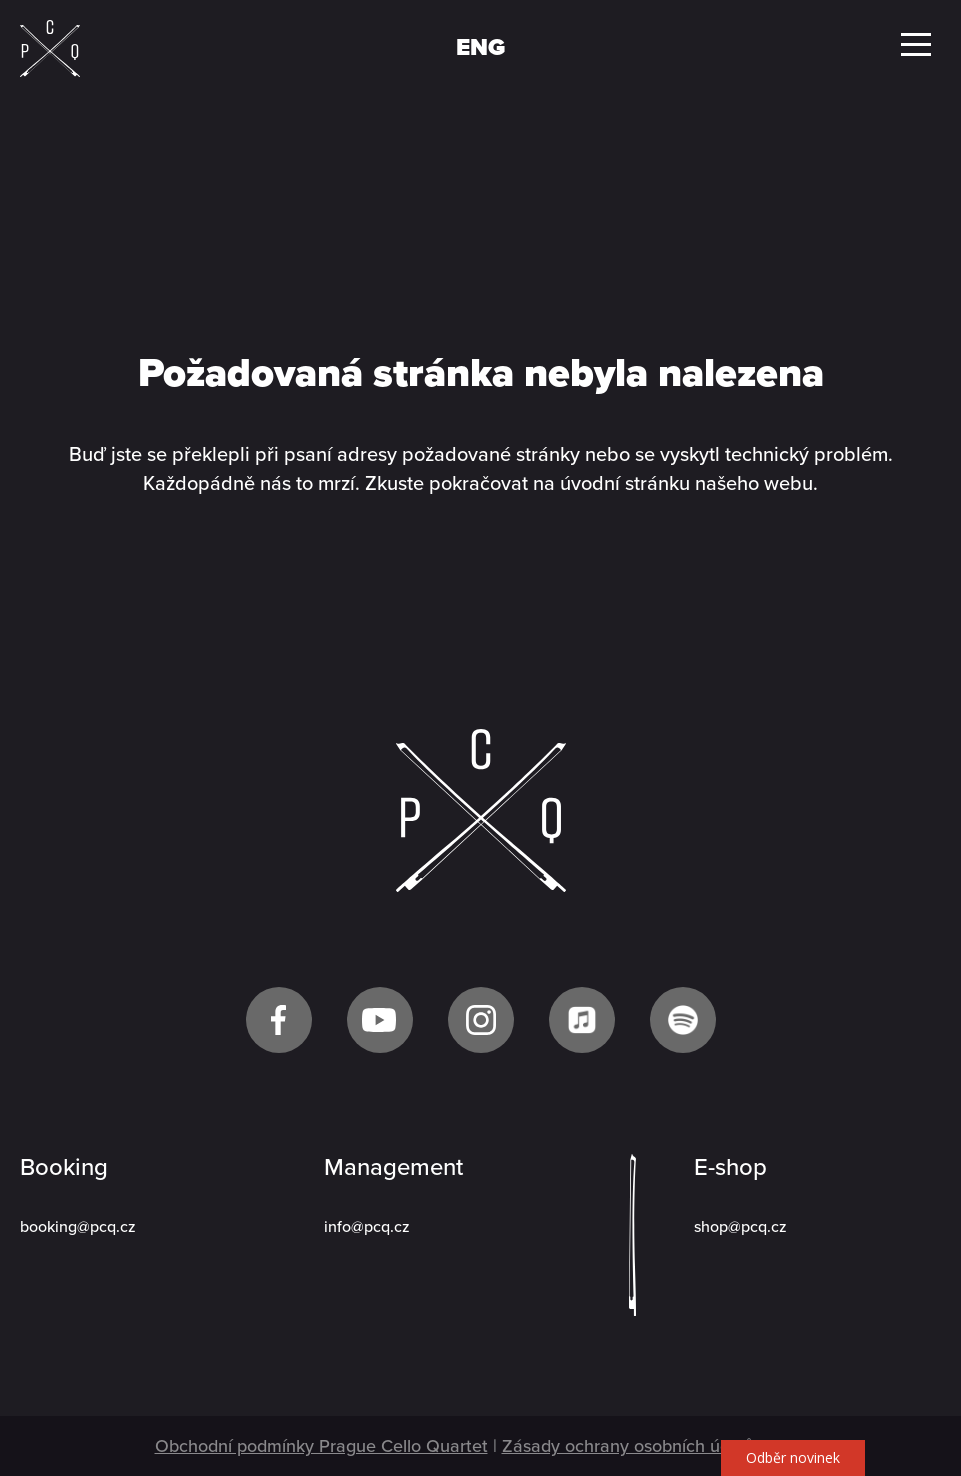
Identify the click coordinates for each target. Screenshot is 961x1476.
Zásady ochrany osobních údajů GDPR (654, 1446)
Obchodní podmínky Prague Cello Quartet (321, 1446)
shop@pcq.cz (740, 1227)
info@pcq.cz (367, 1227)
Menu (916, 44)
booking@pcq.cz (78, 1227)
